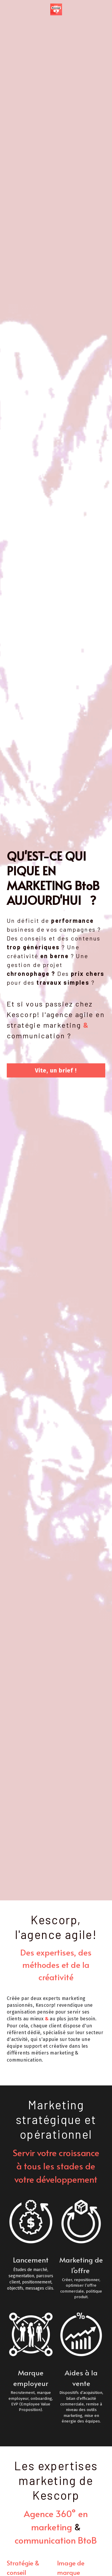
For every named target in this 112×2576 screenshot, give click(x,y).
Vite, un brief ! (56, 1070)
